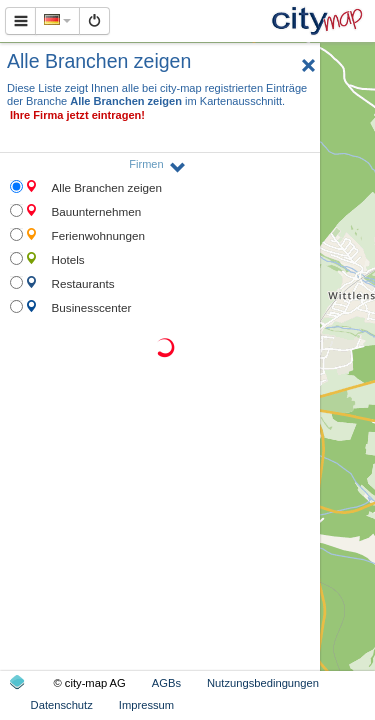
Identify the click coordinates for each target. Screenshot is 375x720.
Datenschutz (62, 705)
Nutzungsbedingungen (263, 683)
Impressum (146, 705)
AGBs (166, 683)
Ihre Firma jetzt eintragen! (77, 115)
